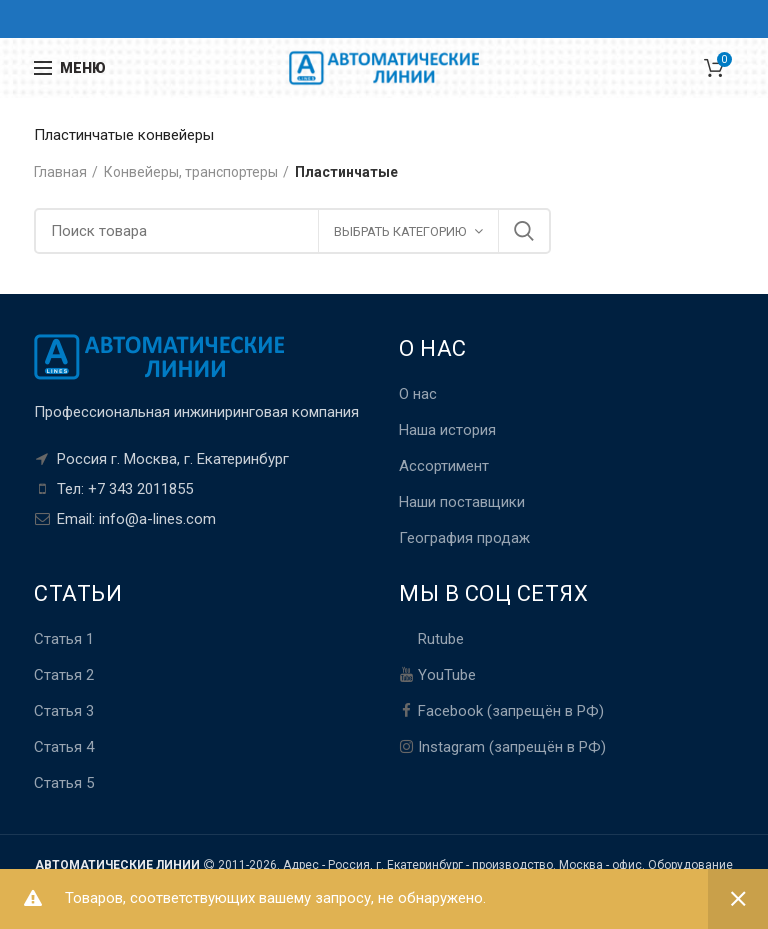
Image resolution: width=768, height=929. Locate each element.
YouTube (447, 675)
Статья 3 (64, 711)
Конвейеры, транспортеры (191, 172)
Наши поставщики (462, 502)
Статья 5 (64, 783)
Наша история (447, 430)
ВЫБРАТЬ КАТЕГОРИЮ (400, 231)
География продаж (464, 538)
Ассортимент (444, 466)
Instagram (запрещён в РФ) (512, 747)
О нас (418, 394)
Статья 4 (64, 747)
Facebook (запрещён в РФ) (511, 711)
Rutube (441, 639)
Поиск (524, 231)
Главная (60, 172)
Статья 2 (64, 675)
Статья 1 (64, 639)
